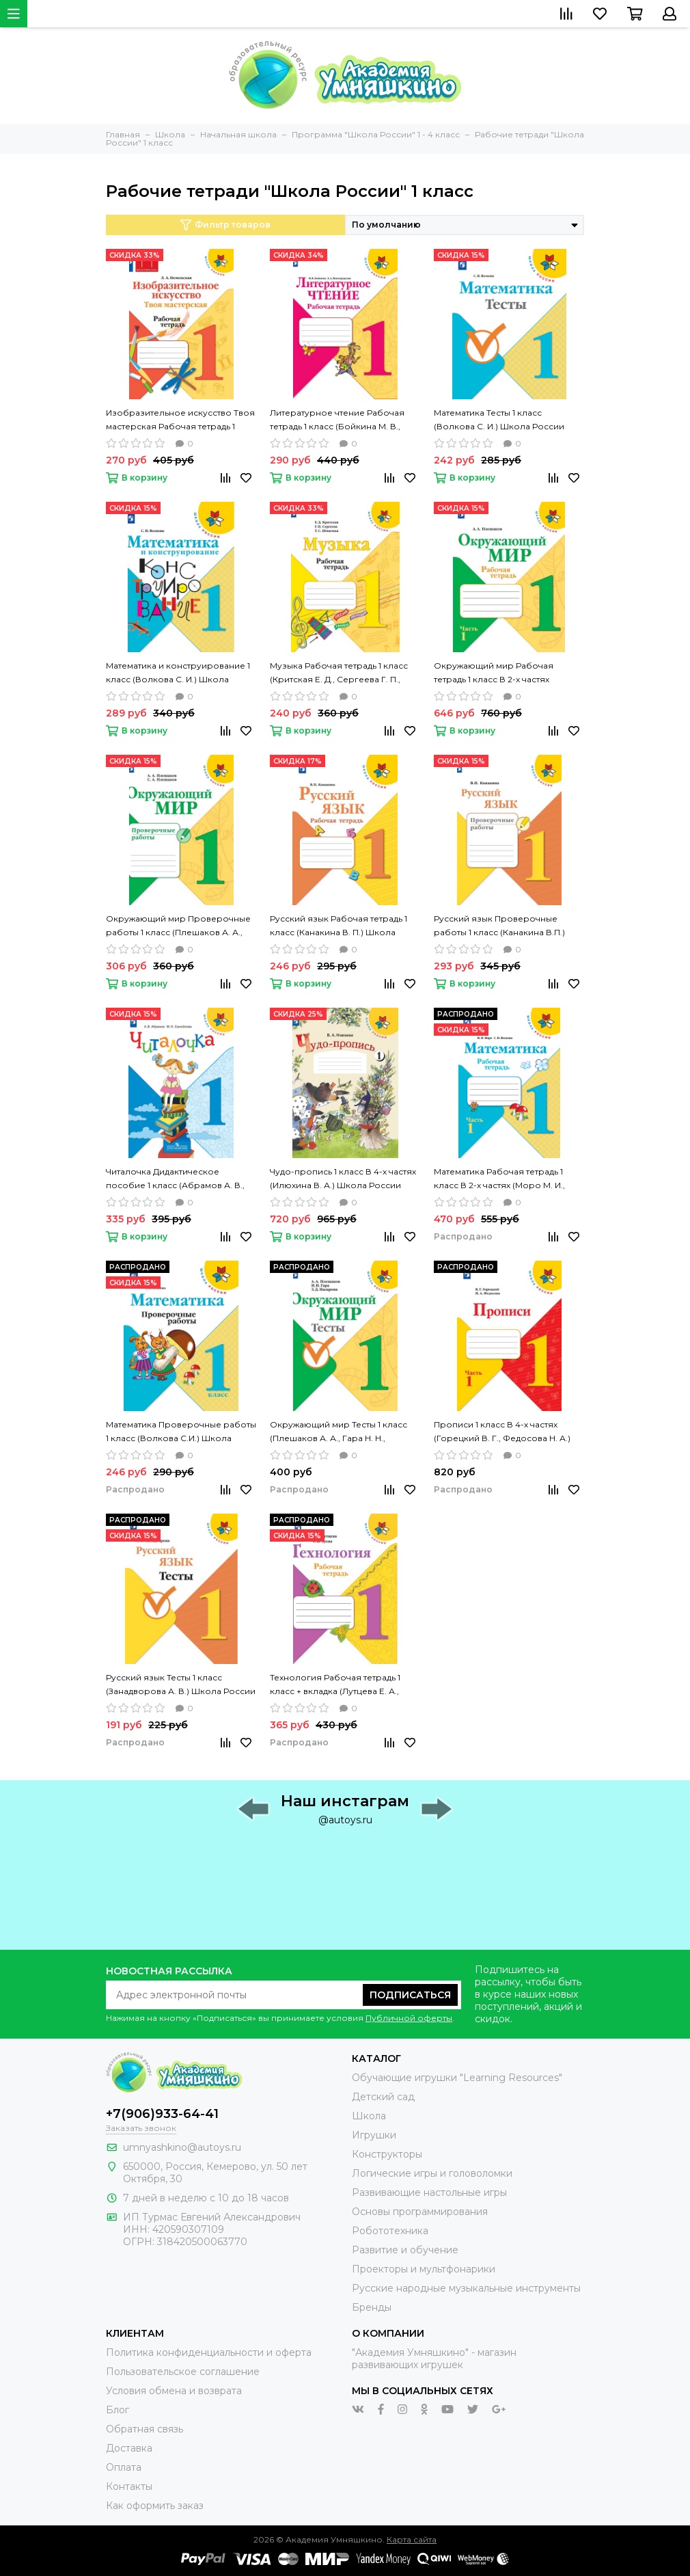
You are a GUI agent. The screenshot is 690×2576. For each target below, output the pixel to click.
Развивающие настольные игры (429, 2192)
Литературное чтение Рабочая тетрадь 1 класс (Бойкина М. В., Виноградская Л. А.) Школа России (337, 420)
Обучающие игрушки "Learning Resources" (457, 2077)
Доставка (129, 2448)
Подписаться (410, 1995)
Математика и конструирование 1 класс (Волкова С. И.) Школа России (178, 673)
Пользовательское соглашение (183, 2371)
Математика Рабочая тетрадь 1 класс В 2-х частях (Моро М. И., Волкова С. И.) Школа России (499, 1179)
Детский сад (383, 2097)
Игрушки (374, 2135)
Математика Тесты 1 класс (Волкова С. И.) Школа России (499, 419)
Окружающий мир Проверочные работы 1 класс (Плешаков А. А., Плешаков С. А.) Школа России (178, 926)
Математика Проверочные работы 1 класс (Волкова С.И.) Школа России (181, 1432)
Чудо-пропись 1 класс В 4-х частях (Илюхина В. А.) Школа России (343, 1178)
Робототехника (390, 2231)
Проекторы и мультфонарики (423, 2269)
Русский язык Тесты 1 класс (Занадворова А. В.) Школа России (181, 1684)
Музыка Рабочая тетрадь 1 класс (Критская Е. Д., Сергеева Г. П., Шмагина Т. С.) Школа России (339, 673)
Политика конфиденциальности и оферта (209, 2352)
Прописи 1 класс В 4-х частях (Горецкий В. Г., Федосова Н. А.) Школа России (502, 1432)
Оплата (123, 2467)
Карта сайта (412, 2539)
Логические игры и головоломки (432, 2173)
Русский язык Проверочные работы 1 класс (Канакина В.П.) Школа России (499, 926)
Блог (117, 2410)
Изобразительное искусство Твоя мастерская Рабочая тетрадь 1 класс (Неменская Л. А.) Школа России (180, 420)
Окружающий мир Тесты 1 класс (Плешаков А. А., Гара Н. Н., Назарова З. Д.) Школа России (338, 1432)
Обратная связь (144, 2429)
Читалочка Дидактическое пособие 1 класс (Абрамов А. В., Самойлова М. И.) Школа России (176, 1179)
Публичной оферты (408, 2018)
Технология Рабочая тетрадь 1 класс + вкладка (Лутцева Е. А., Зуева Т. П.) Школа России (335, 1685)
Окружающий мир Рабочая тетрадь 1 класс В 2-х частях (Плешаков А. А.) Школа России (502, 673)
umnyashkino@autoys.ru (182, 2147)
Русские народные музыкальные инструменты (466, 2288)
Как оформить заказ (155, 2505)
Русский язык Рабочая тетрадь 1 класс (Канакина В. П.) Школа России (338, 926)
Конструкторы (387, 2154)
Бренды (371, 2307)
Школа (369, 2116)
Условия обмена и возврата (174, 2391)
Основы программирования (420, 2211)
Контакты (129, 2486)
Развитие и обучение (405, 2250)
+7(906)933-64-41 (162, 2113)
